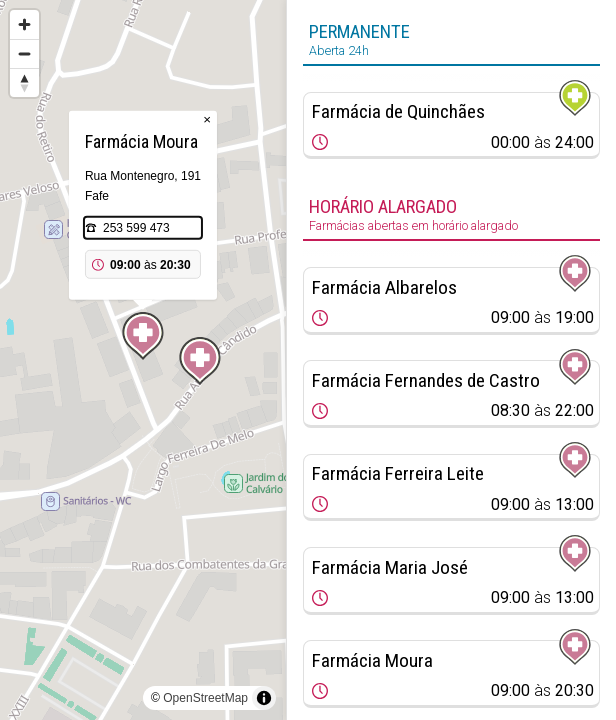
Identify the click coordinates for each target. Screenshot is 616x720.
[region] (143, 360)
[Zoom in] (24, 24)
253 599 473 (136, 228)
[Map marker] (200, 361)
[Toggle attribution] (264, 698)
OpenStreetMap (205, 698)
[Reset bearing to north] (24, 82)
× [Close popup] (207, 119)
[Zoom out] (24, 53)
